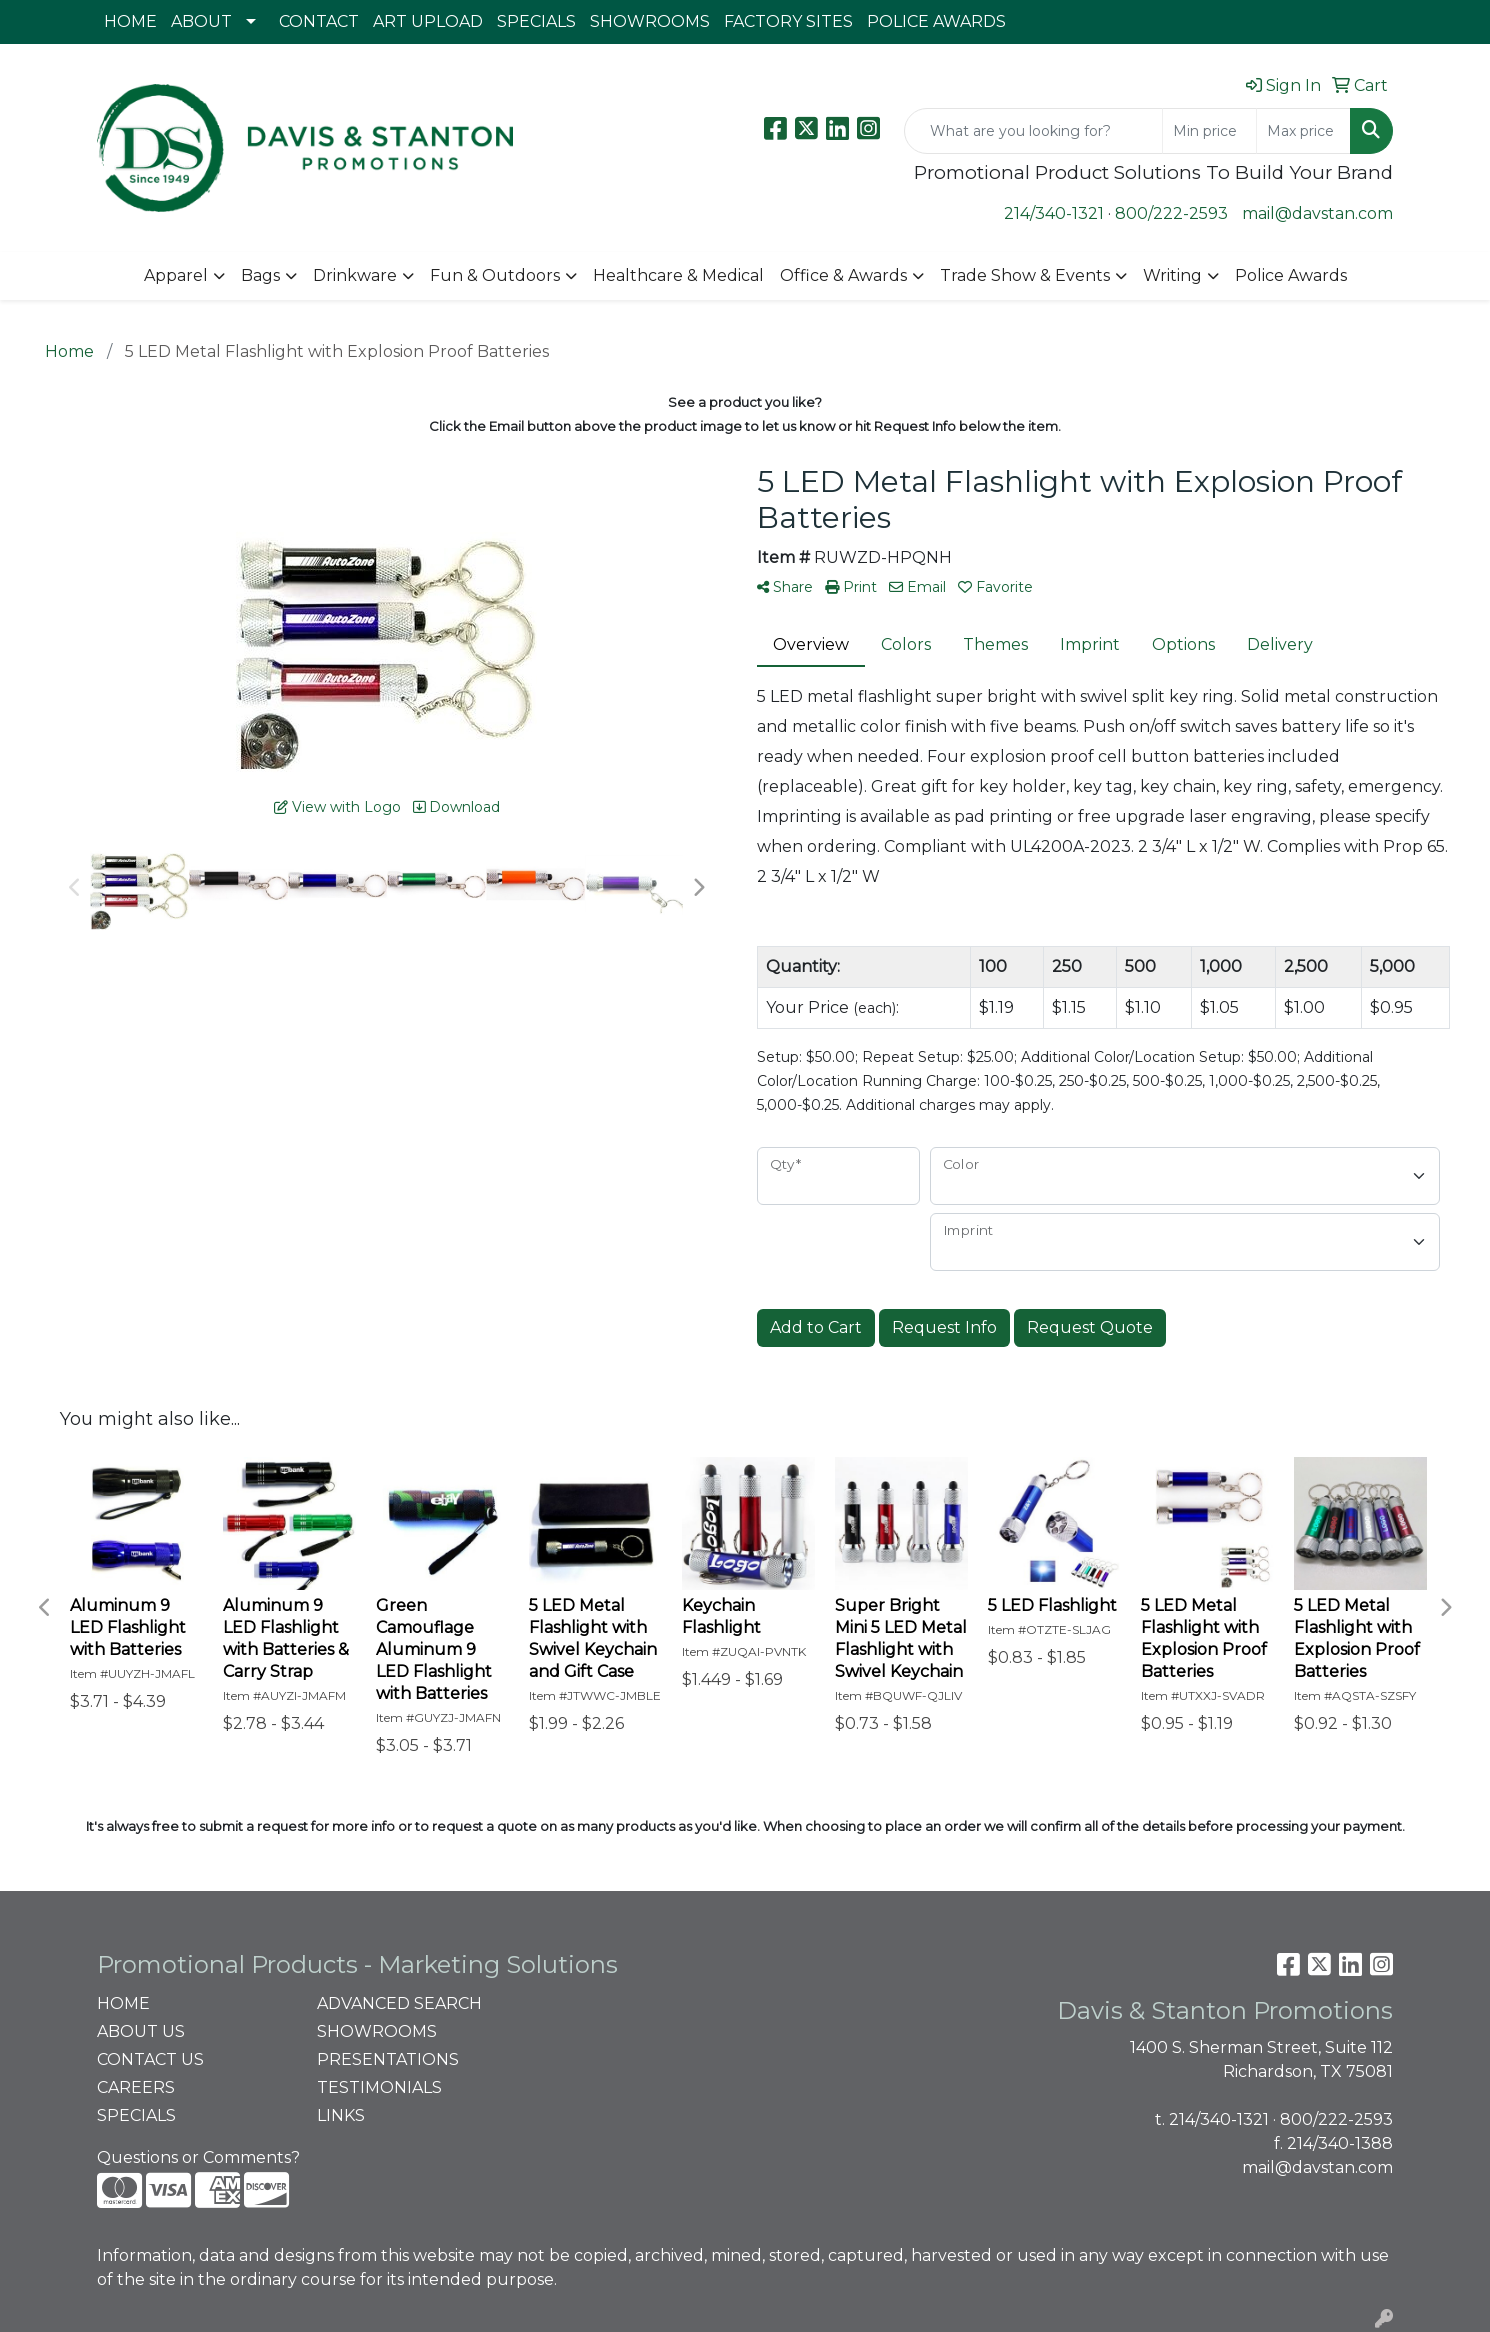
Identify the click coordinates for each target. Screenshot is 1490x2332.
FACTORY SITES (788, 21)
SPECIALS (536, 21)
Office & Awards (843, 275)
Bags (260, 275)
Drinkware (355, 275)
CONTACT (319, 21)
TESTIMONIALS (379, 2087)
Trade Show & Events (1025, 275)
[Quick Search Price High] (1303, 131)
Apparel (176, 275)
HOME (130, 21)
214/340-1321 (1054, 213)
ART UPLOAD (428, 21)
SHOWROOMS (650, 21)
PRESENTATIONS (388, 2059)
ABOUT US (141, 2031)
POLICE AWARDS (936, 21)
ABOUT (201, 21)
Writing (1172, 275)
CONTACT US (150, 2059)
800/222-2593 (1171, 213)
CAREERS (136, 2087)
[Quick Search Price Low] (1209, 131)
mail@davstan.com (1317, 213)
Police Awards (1291, 275)
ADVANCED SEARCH (399, 2003)
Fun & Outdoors (495, 275)
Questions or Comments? (198, 2157)
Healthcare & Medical (678, 275)
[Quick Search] (1033, 131)
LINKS (341, 2115)
